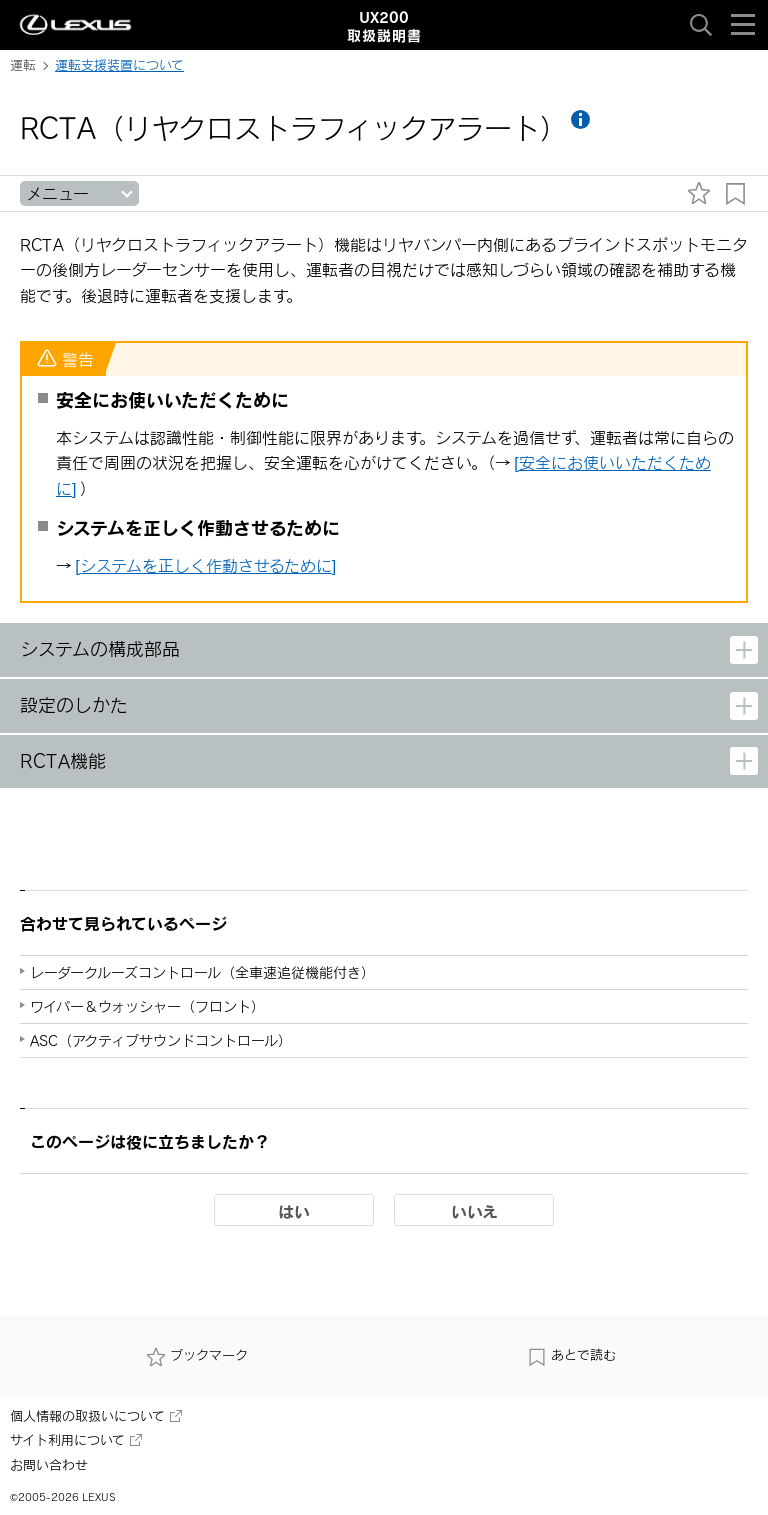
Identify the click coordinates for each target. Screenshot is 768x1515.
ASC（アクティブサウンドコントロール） (161, 1040)
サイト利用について (76, 1440)
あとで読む (571, 1357)
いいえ (474, 1211)
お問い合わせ (49, 1465)
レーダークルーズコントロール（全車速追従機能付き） (202, 972)
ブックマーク (197, 1357)
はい (294, 1211)
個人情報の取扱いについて (96, 1416)
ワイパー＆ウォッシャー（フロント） (147, 1006)
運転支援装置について (119, 65)
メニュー (57, 193)
